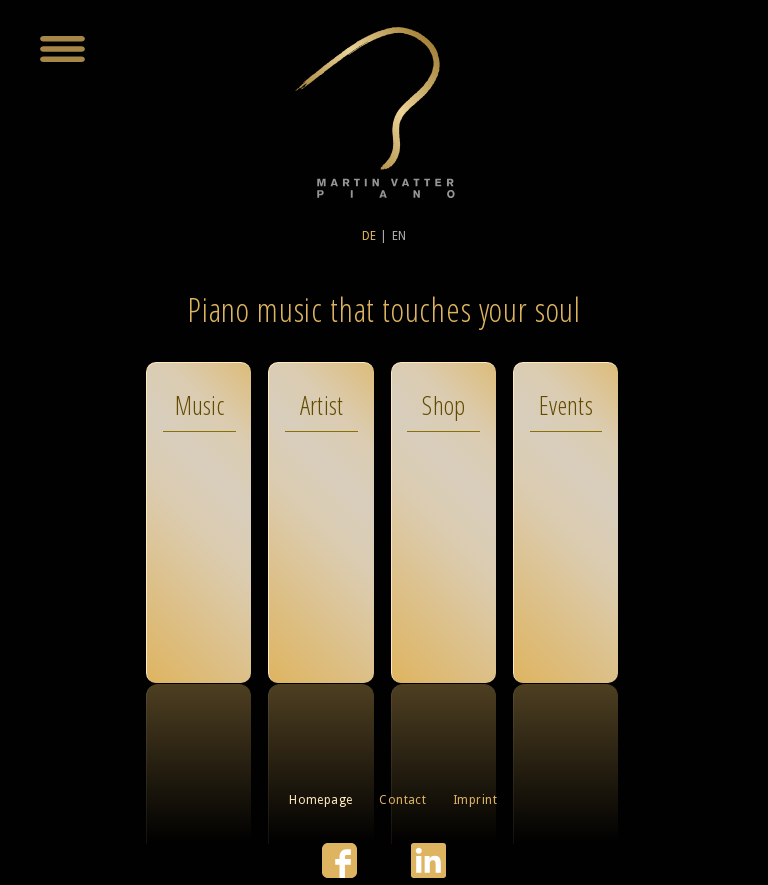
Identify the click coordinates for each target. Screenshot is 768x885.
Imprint (475, 800)
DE (369, 236)
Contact (402, 800)
